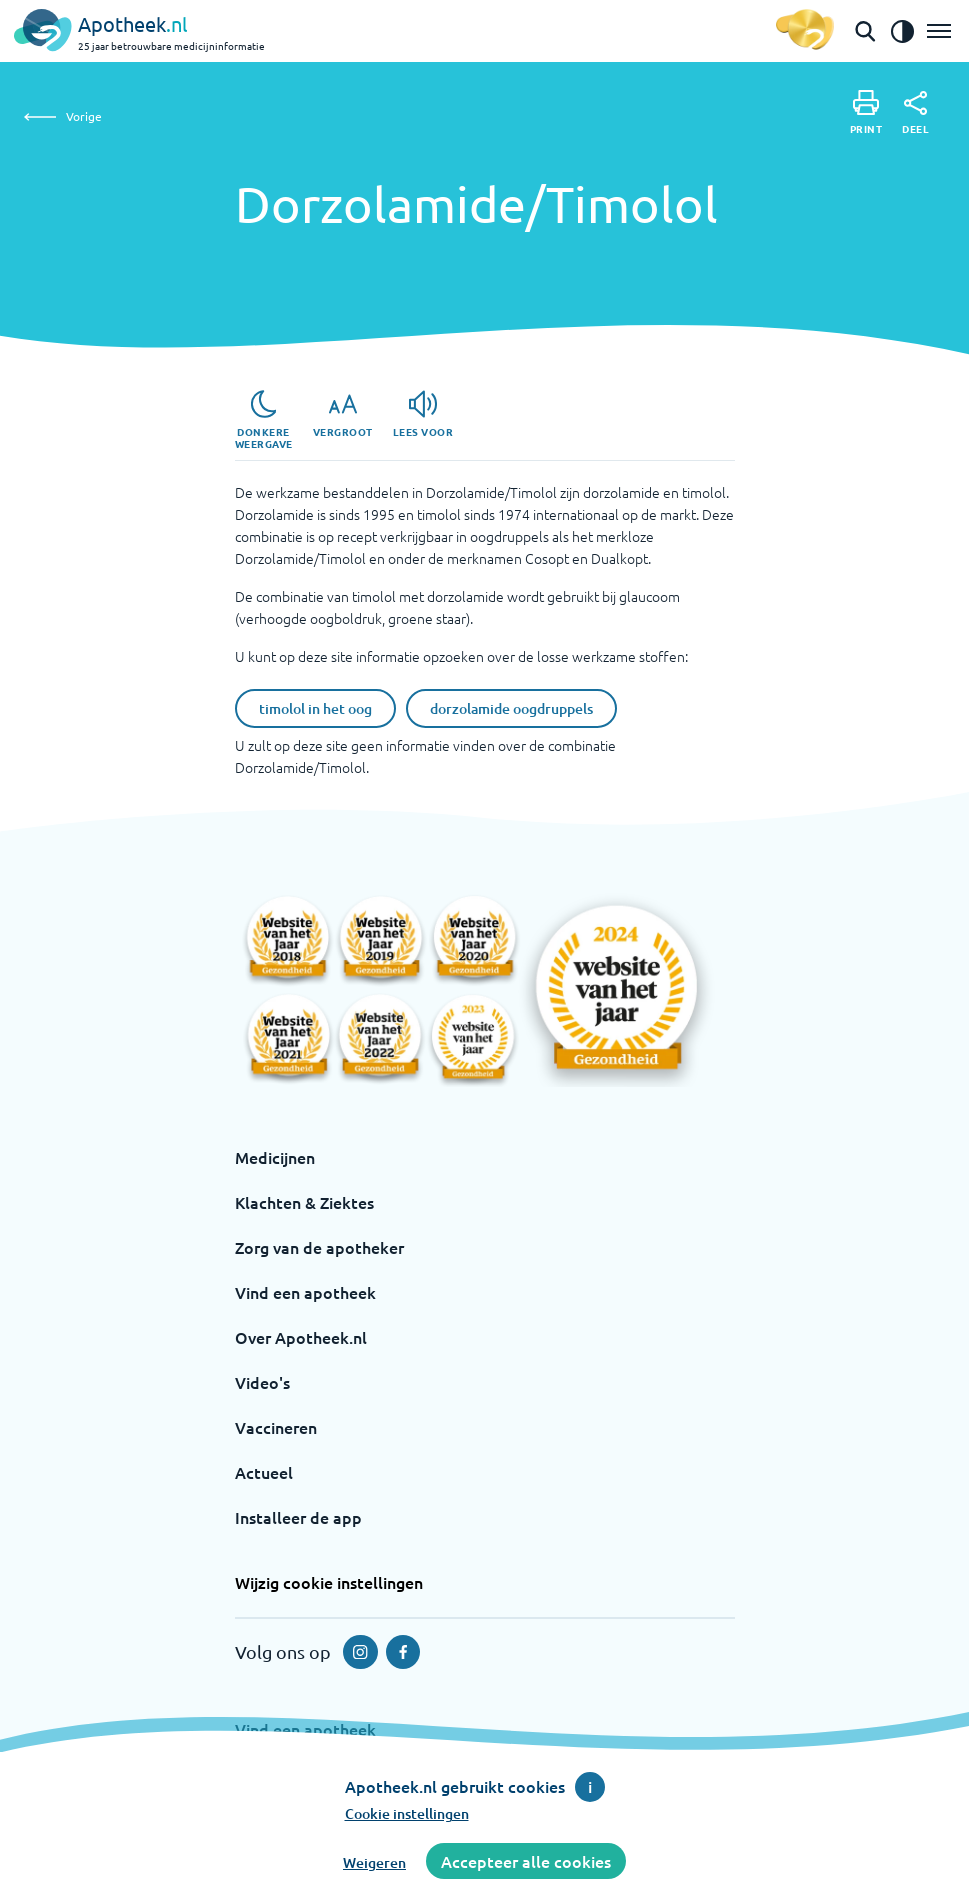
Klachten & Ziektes (304, 1202)
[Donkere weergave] (264, 420)
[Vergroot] (343, 414)
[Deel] (915, 113)
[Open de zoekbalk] (865, 31)
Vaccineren (276, 1427)
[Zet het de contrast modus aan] (902, 31)
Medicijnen (275, 1157)
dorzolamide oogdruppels (511, 708)
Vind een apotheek (305, 1292)
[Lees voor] (423, 414)
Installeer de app (298, 1517)
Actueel (264, 1472)
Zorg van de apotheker (319, 1247)
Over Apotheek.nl (301, 1337)
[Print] (866, 112)
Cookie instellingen (407, 1813)
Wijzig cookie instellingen (329, 1582)
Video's (262, 1382)
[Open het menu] (939, 31)
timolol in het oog (315, 708)
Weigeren (374, 1862)
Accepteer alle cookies (526, 1861)
